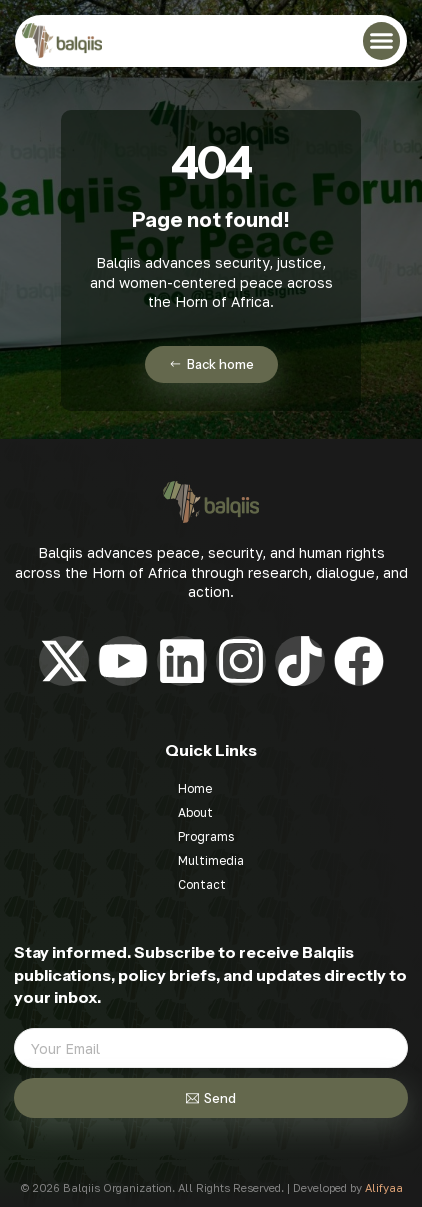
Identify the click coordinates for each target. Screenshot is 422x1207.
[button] (382, 41)
